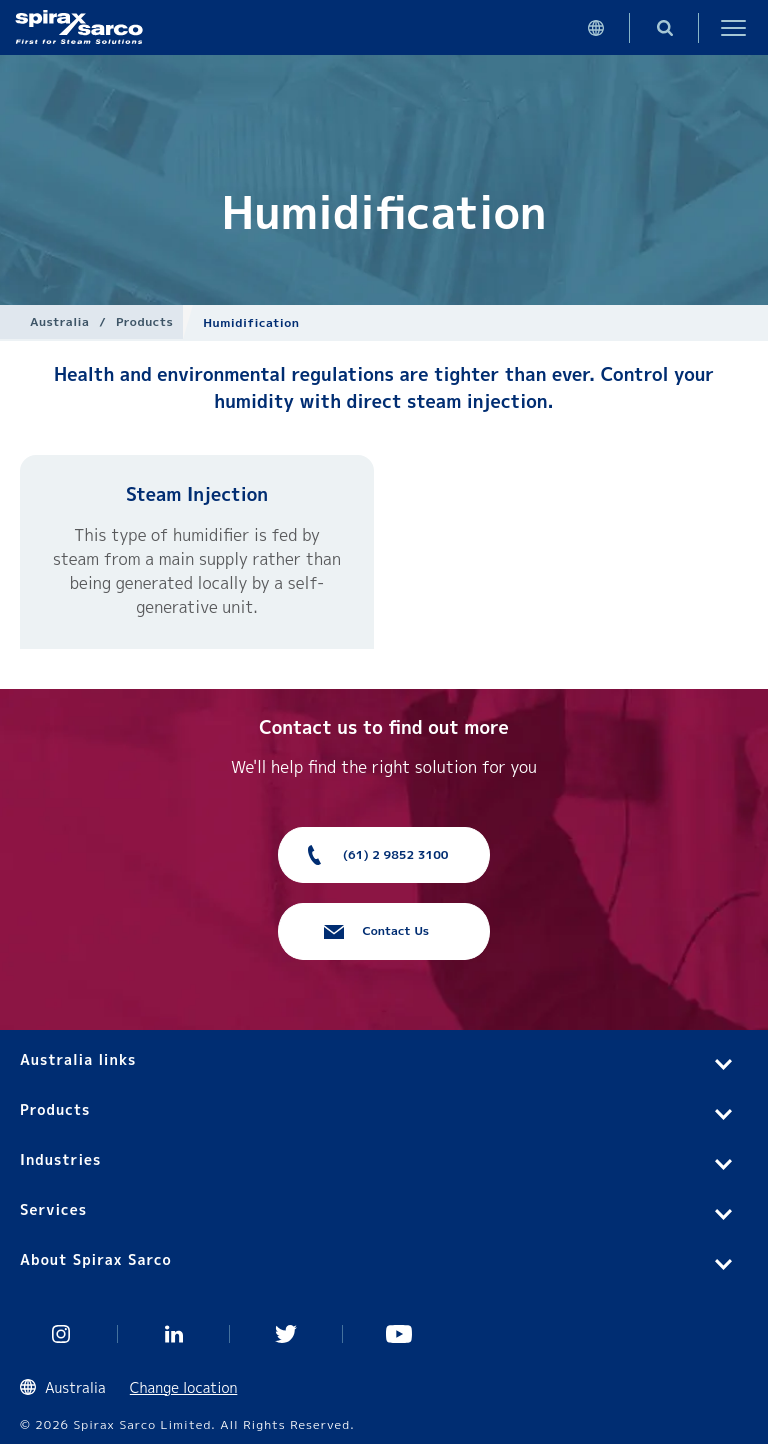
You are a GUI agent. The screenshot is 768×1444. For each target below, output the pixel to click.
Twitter (286, 1334)
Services (53, 1209)
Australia (59, 321)
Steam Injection (197, 494)
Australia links (78, 1059)
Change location (184, 1387)
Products (144, 321)
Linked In (174, 1334)
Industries (60, 1159)
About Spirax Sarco (96, 1259)
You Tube (399, 1334)
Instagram (61, 1334)
